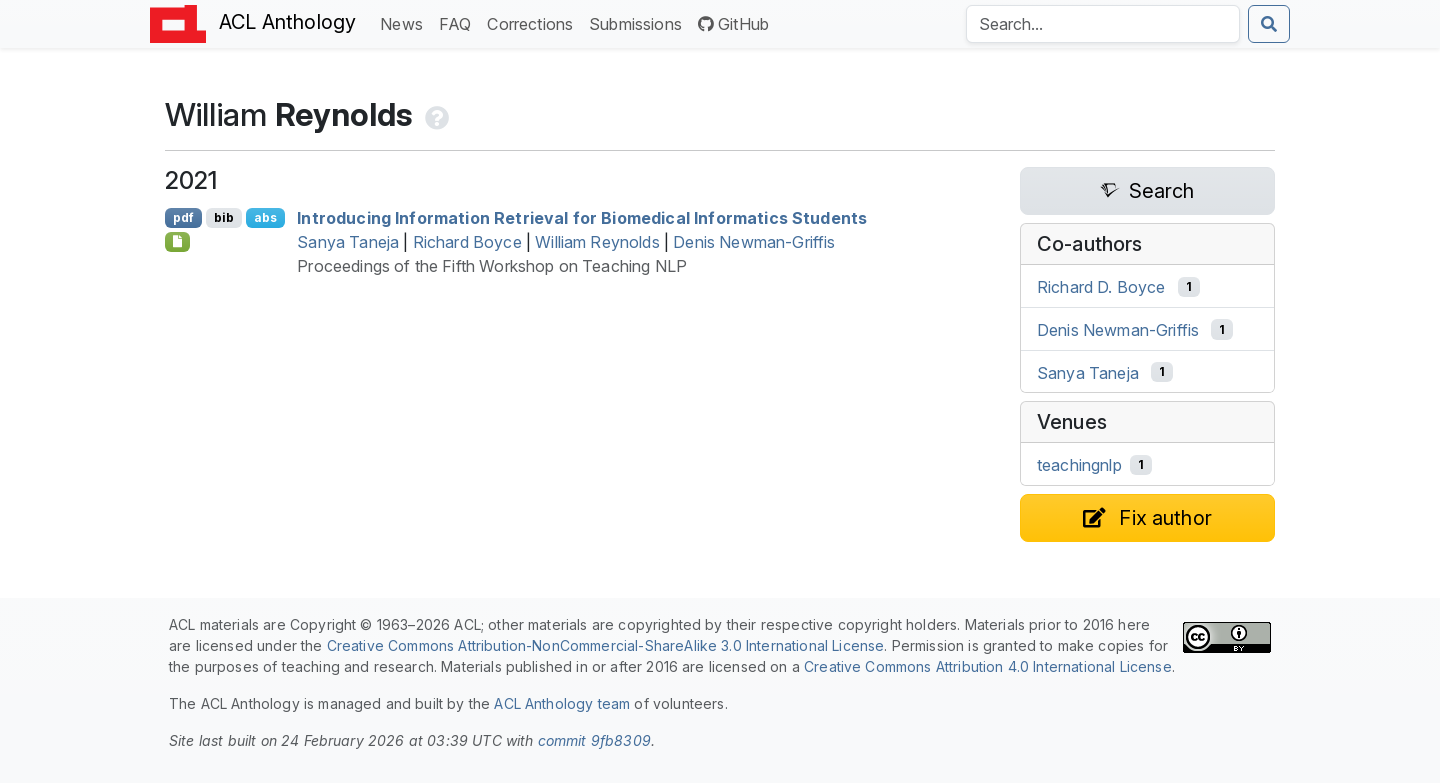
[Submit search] (1269, 24)
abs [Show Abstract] (265, 217)
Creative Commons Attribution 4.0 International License (988, 666)
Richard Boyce (467, 242)
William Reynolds (597, 242)
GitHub (733, 24)
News (405, 22)
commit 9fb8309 (594, 740)
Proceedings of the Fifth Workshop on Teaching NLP (492, 266)
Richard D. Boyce (1101, 287)
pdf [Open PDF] (183, 217)
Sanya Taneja (348, 242)
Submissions (639, 22)
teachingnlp (1079, 465)
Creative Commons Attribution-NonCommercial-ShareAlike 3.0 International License (606, 645)
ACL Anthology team (562, 703)
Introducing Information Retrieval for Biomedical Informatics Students (582, 218)
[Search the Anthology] (1103, 24)
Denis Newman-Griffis (754, 242)
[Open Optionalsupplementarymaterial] (177, 242)
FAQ (459, 22)
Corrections (534, 22)
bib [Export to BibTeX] (224, 217)
